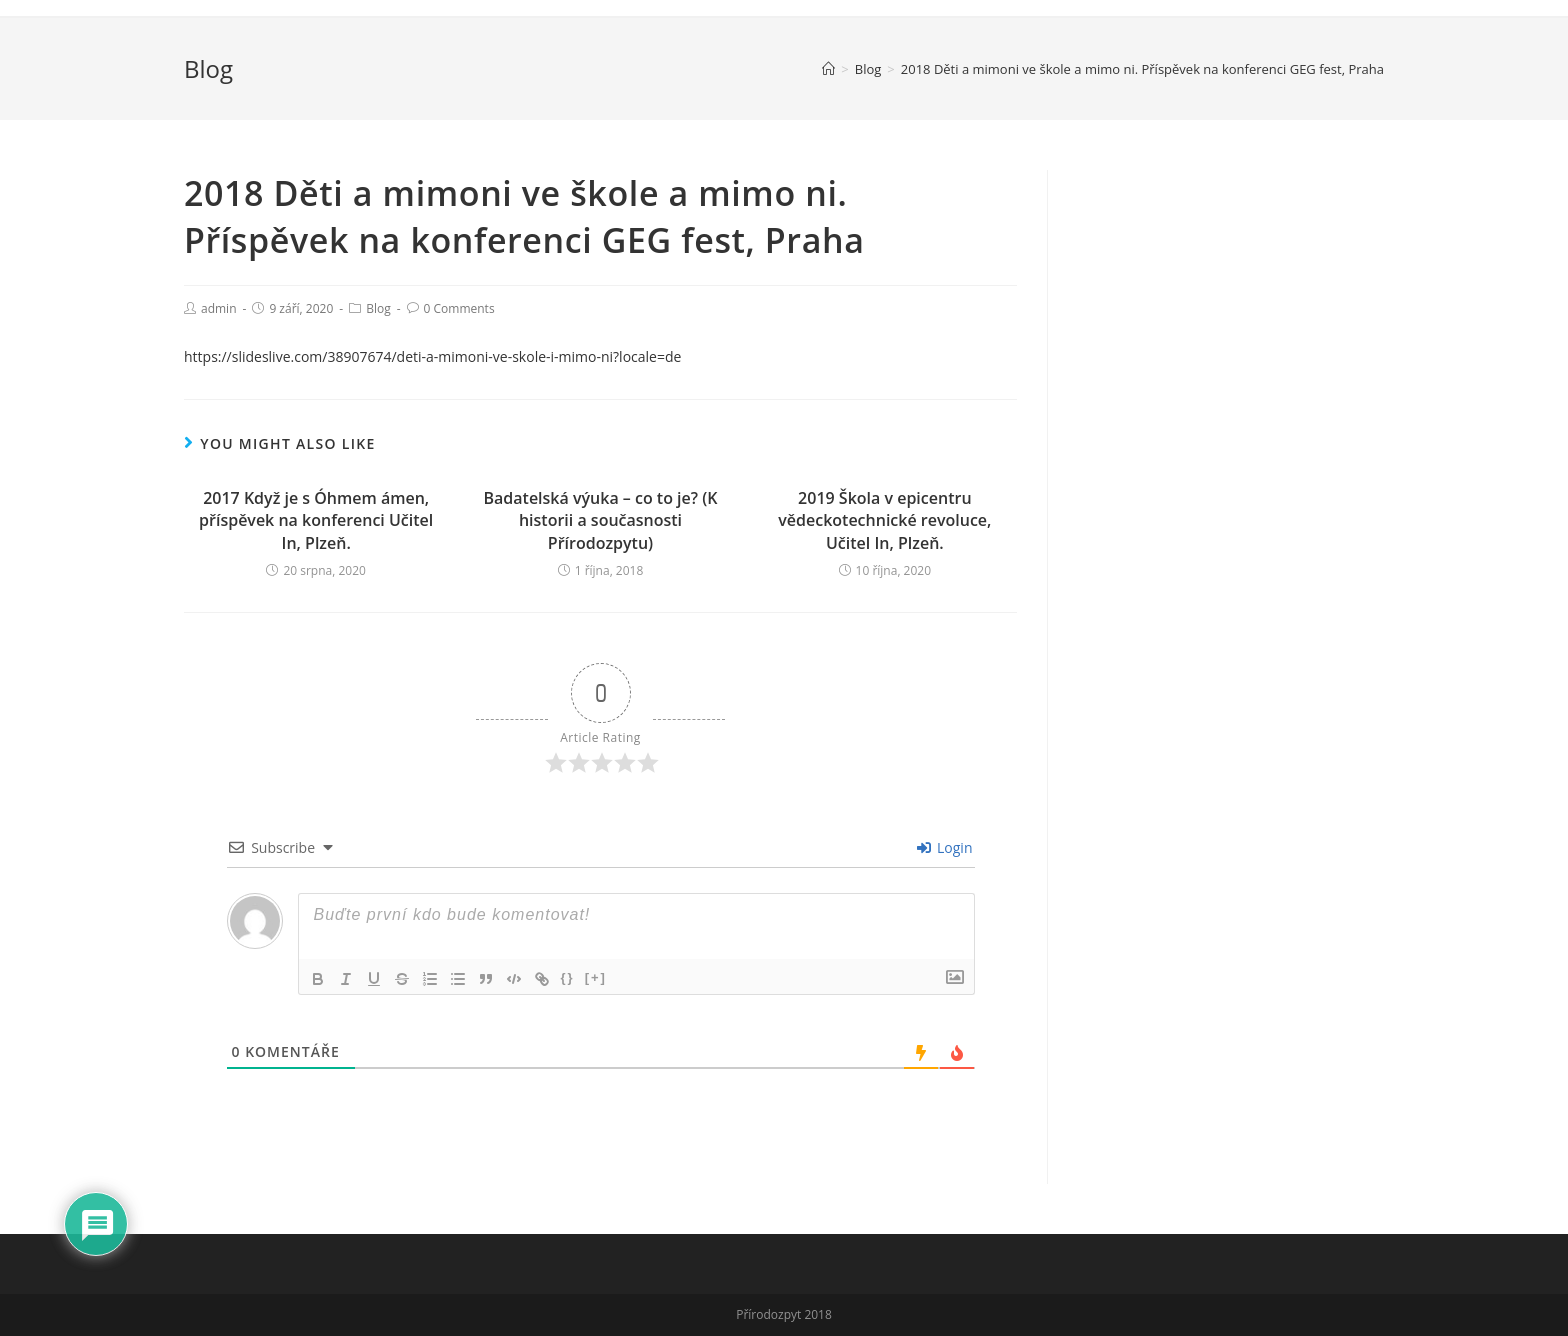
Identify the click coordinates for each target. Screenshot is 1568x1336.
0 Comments (459, 308)
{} (568, 977)
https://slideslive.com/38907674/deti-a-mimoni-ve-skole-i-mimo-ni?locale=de (432, 356)
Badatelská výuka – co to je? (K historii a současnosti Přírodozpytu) (600, 520)
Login (944, 847)
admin (219, 308)
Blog (378, 308)
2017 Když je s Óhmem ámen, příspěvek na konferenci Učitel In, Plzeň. (316, 520)
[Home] (828, 69)
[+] (596, 977)
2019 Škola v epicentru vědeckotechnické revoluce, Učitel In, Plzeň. (884, 520)
